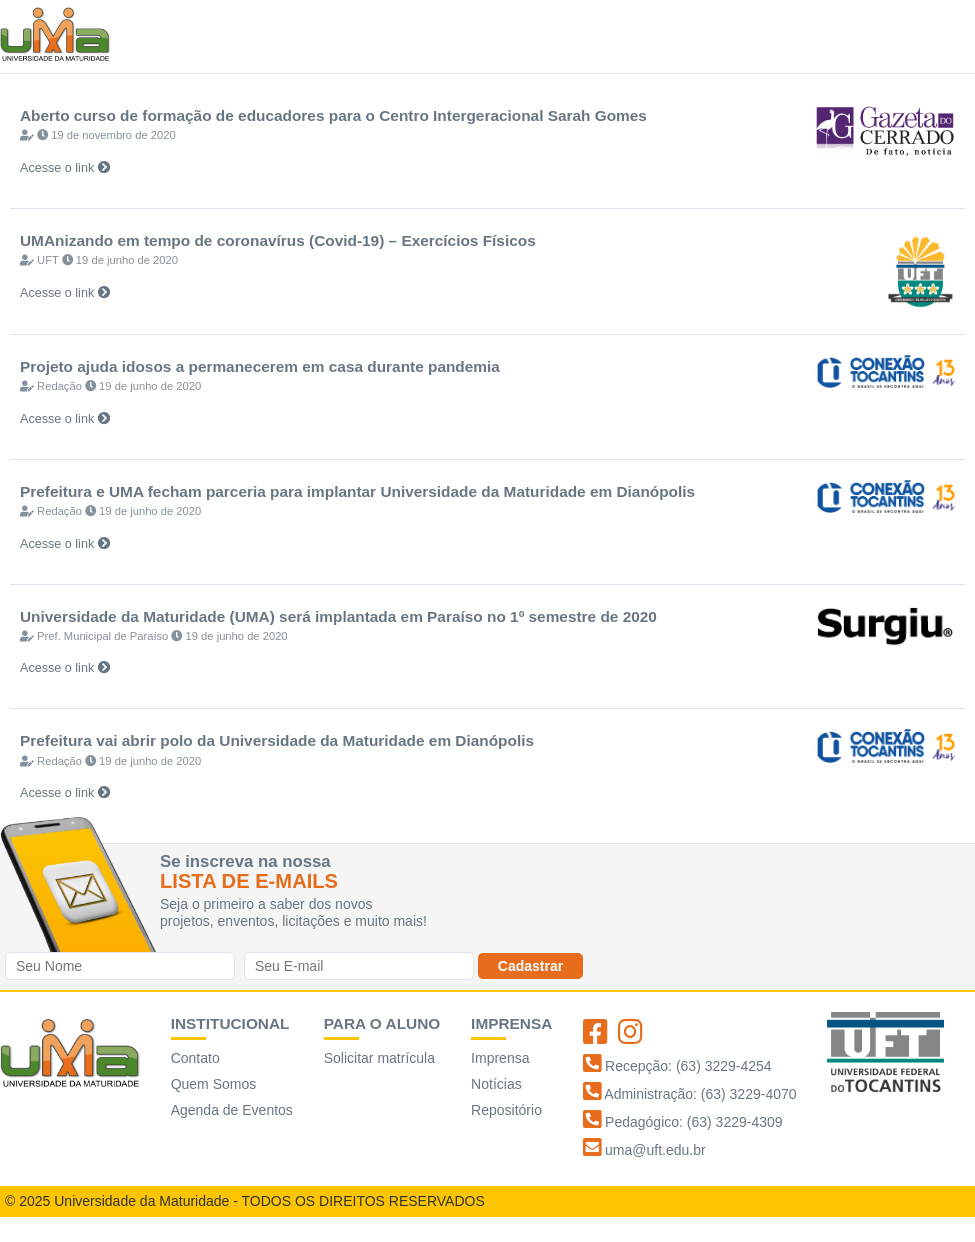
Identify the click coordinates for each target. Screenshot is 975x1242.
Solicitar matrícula (379, 1058)
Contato (195, 1058)
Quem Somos (214, 1084)
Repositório (506, 1110)
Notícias (496, 1084)
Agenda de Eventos (232, 1110)
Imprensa (500, 1058)
